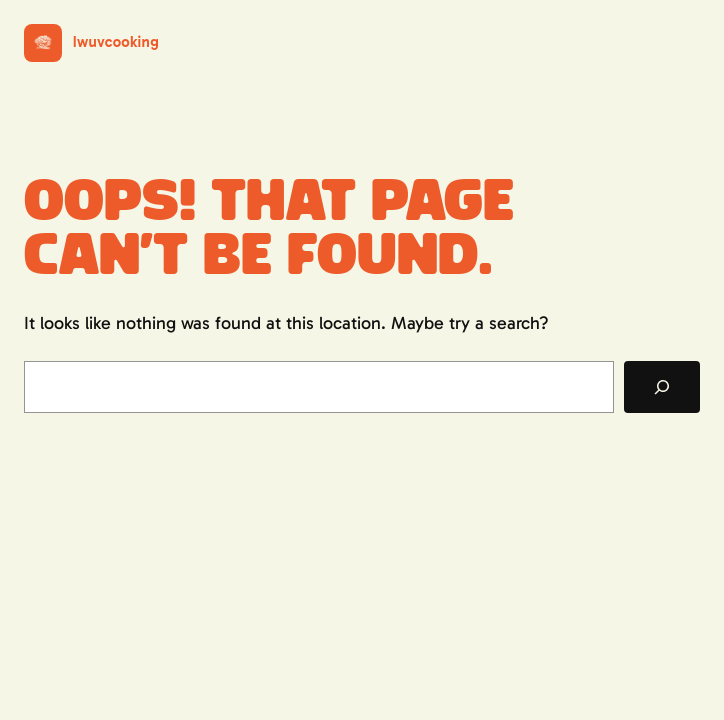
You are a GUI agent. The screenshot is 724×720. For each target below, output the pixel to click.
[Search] (662, 387)
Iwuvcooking (116, 42)
